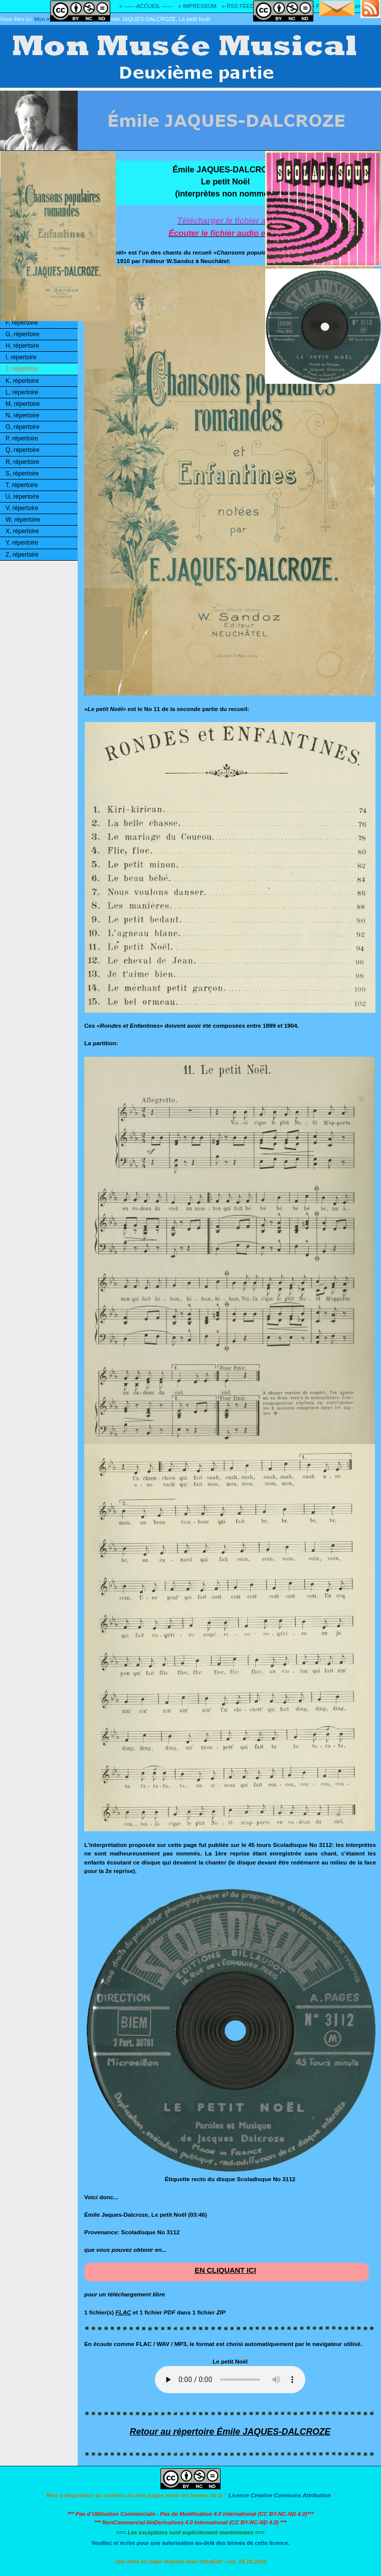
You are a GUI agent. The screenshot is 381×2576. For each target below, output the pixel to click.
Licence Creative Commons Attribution (280, 2495)
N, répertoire (22, 415)
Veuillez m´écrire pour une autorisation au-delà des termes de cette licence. (190, 2543)
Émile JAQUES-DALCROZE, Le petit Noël (158, 19)
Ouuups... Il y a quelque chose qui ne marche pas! (230, 2379)
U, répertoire (22, 496)
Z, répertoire (22, 554)
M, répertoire (23, 403)
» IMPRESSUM (197, 6)
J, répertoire (22, 368)
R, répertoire (22, 461)
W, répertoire (23, 519)
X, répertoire (22, 531)
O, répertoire (23, 426)
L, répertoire (22, 392)
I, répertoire (21, 357)
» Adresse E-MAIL (358, 6)
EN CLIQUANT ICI (225, 2270)
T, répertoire (22, 485)
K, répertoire (22, 380)
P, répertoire (22, 438)
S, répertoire (22, 473)
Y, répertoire (22, 542)
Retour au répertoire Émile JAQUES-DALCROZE (230, 2432)
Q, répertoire (23, 449)
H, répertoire (22, 345)
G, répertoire (23, 334)
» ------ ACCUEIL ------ (145, 6)
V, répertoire (22, 508)
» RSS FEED (238, 6)
